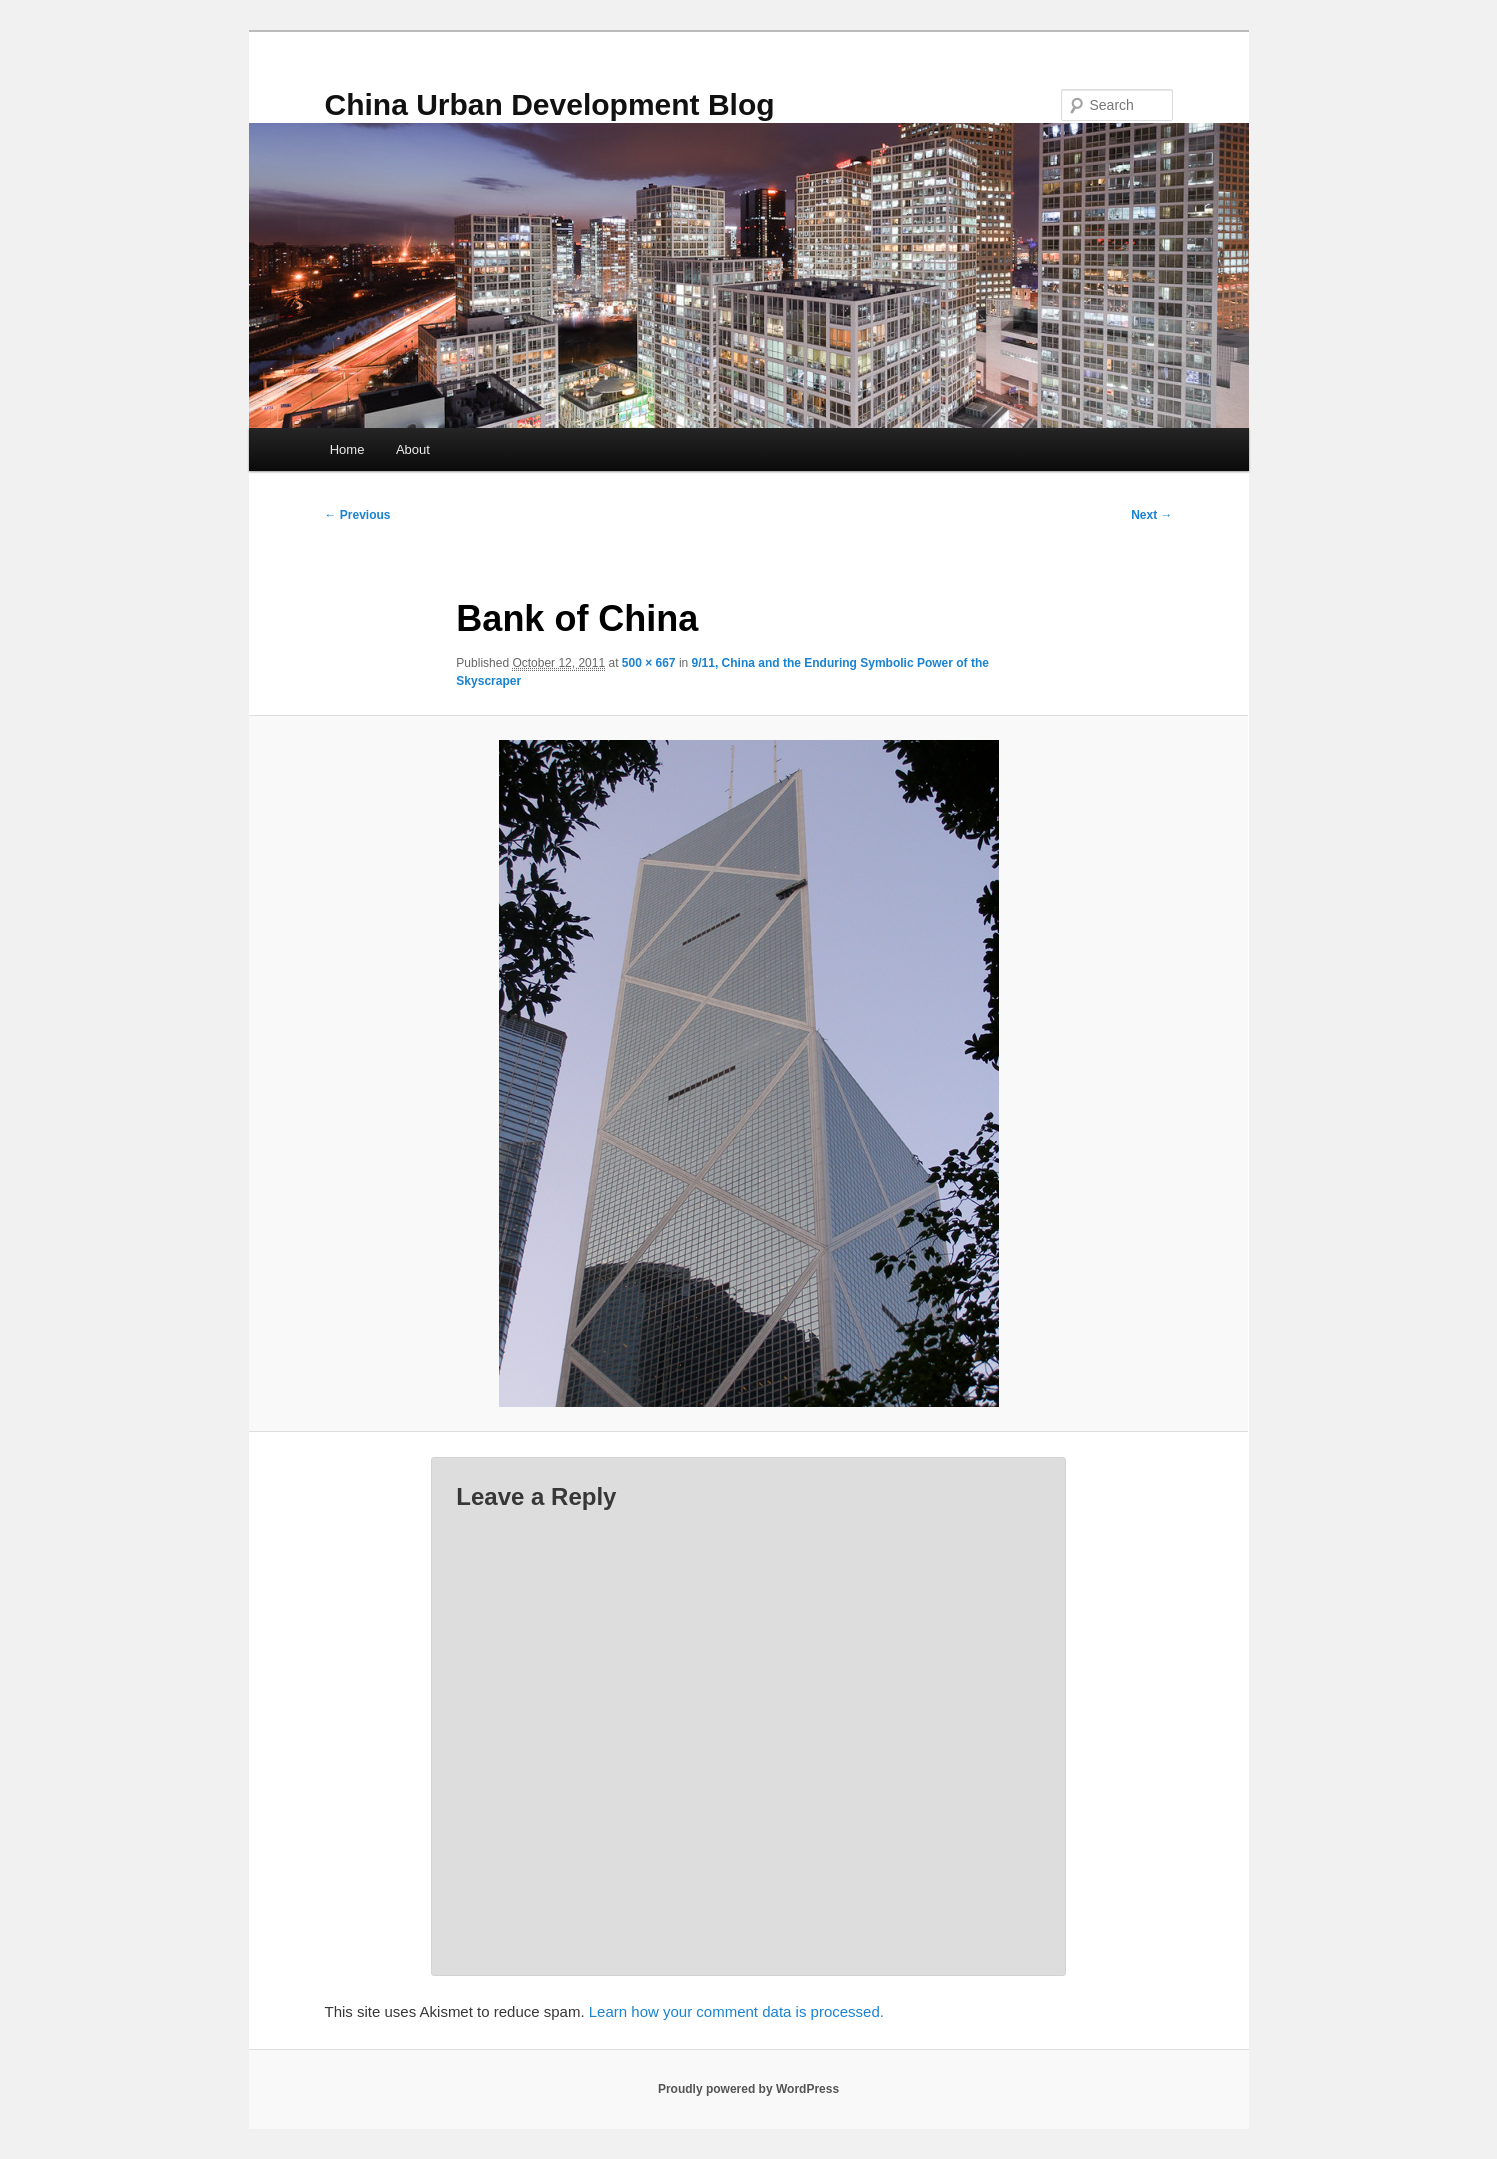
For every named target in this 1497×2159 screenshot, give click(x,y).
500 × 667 (649, 663)
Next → (1151, 515)
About (413, 449)
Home (347, 449)
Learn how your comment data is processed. (736, 2011)
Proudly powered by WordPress (748, 2089)
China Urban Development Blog (550, 104)
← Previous (358, 515)
